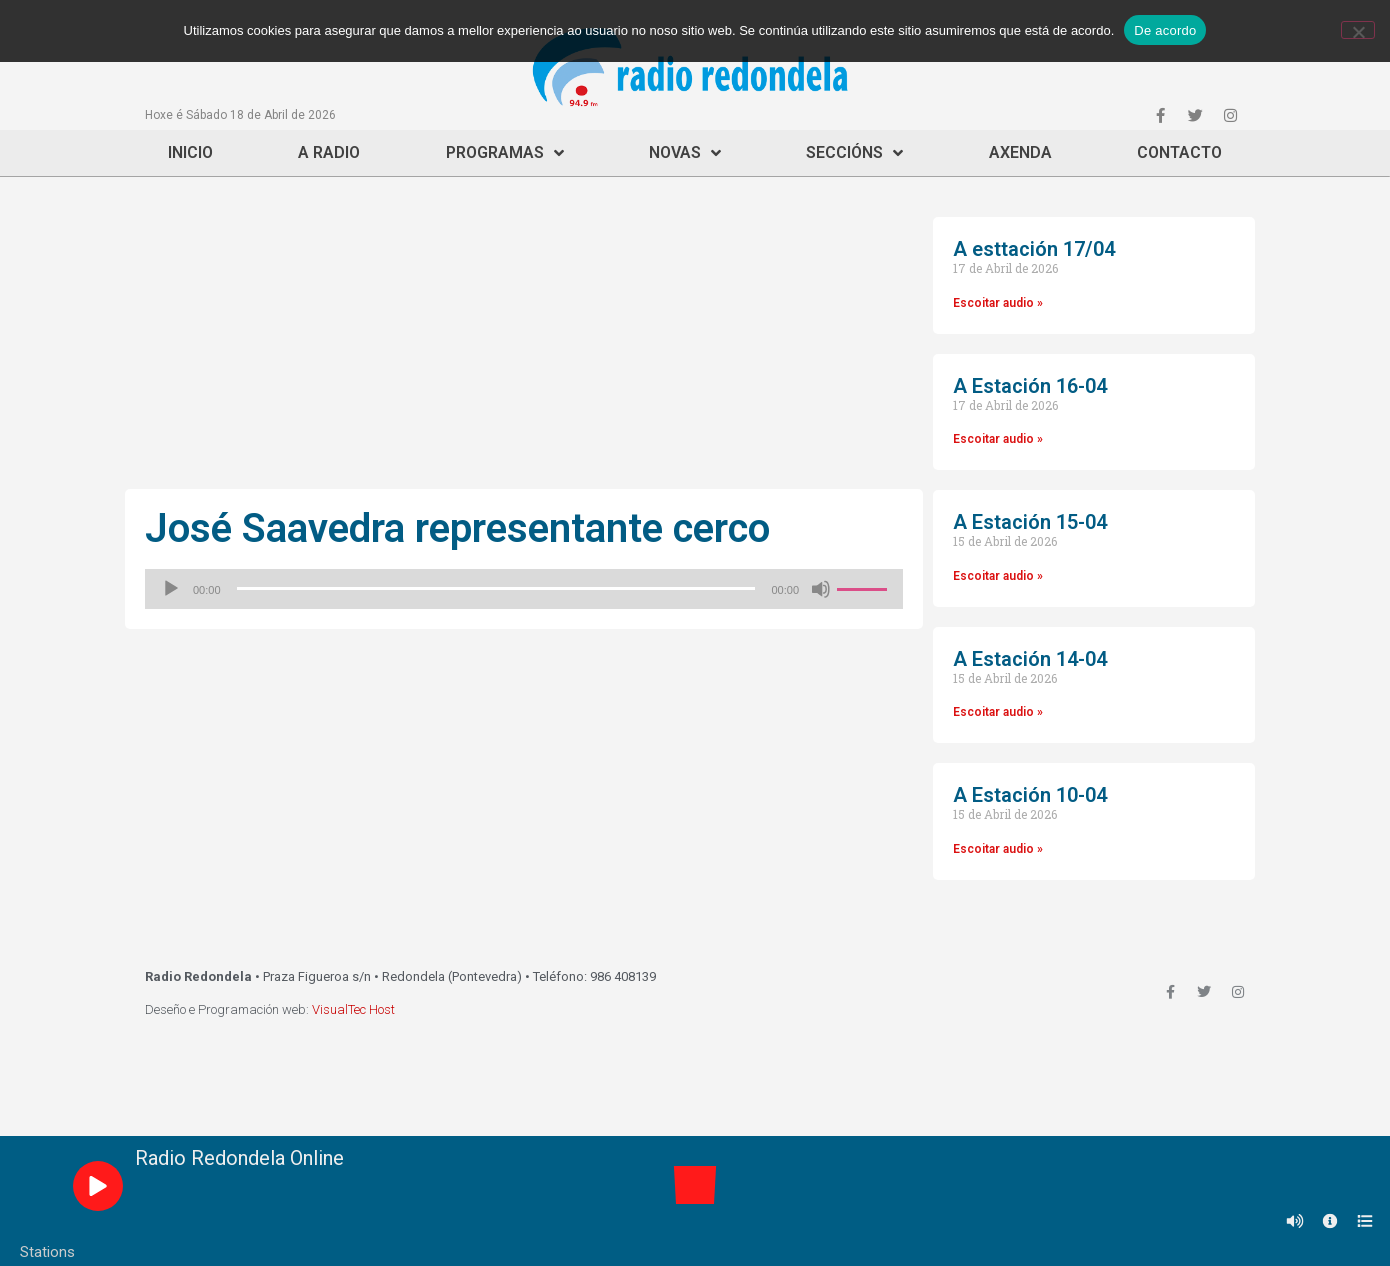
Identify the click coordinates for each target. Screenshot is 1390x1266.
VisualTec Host (353, 1009)
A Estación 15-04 (1030, 522)
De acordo (1165, 30)
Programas (505, 153)
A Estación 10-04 (1030, 795)
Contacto (1179, 152)
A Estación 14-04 (1030, 659)
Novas (685, 153)
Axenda (1020, 152)
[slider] (496, 588)
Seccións (854, 153)
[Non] (1358, 30)
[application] (524, 589)
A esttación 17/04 (1034, 249)
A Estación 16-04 (1030, 386)
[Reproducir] (171, 589)
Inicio (190, 152)
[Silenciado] (821, 589)
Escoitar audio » (998, 303)
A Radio (329, 152)
